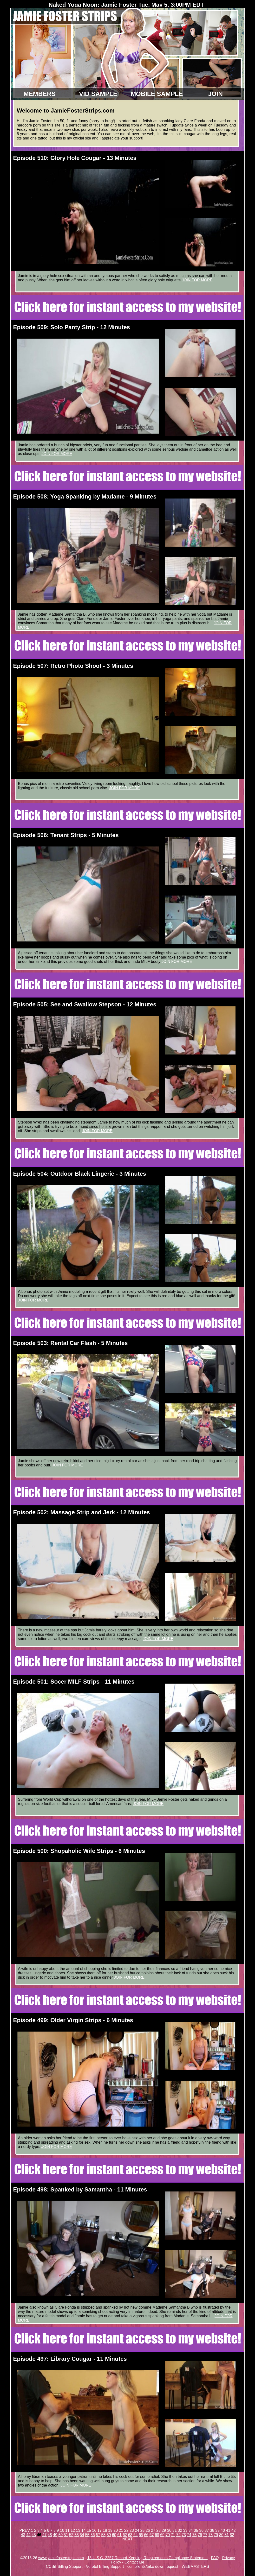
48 (50, 2535)
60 (114, 2535)
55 (87, 2535)
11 (67, 2530)
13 (78, 2530)
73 (184, 2535)
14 (83, 2530)
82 (232, 2535)
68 (157, 2535)
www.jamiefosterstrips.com (61, 2558)
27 (153, 2530)
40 (223, 2530)
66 (146, 2535)
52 (71, 2535)
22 (126, 2530)
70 (167, 2535)
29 (164, 2530)
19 (110, 2530)
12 (73, 2530)
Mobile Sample (157, 93)
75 (194, 2535)
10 (62, 2530)
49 (55, 2535)
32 (180, 2530)
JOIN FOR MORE (197, 280)
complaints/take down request (152, 2566)
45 (34, 2535)
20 (115, 2530)
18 (105, 2530)
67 (152, 2535)
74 (189, 2535)
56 (93, 2535)
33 (185, 2530)
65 (141, 2535)
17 (99, 2530)
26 (148, 2530)
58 (103, 2535)
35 (196, 2530)
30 (169, 2530)
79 (216, 2535)
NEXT (127, 2539)
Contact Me (134, 2562)
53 (76, 2535)
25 (142, 2530)
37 (206, 2530)
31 (174, 2530)
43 (23, 2535)
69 (162, 2535)
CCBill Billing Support (64, 2566)
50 (60, 2535)
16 (94, 2530)
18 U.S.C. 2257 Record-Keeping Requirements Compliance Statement (147, 2558)
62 (125, 2535)
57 (98, 2535)
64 (135, 2535)
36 (201, 2530)
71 (173, 2535)
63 (130, 2535)
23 (132, 2530)
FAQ (215, 2558)
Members (40, 93)
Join (215, 93)
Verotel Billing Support (105, 2566)
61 (119, 2535)
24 (137, 2530)
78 (210, 2535)
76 (200, 2535)
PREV (24, 2530)
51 (66, 2535)
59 (109, 2535)
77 (205, 2535)
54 (82, 2535)
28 (158, 2530)
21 (121, 2530)
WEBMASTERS (195, 2566)
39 (217, 2530)
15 (89, 2530)
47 (44, 2535)
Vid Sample (98, 93)
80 (221, 2535)
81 (226, 2535)
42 (233, 2530)
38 (212, 2530)
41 (228, 2530)
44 (28, 2535)
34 (191, 2530)
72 (178, 2535)
